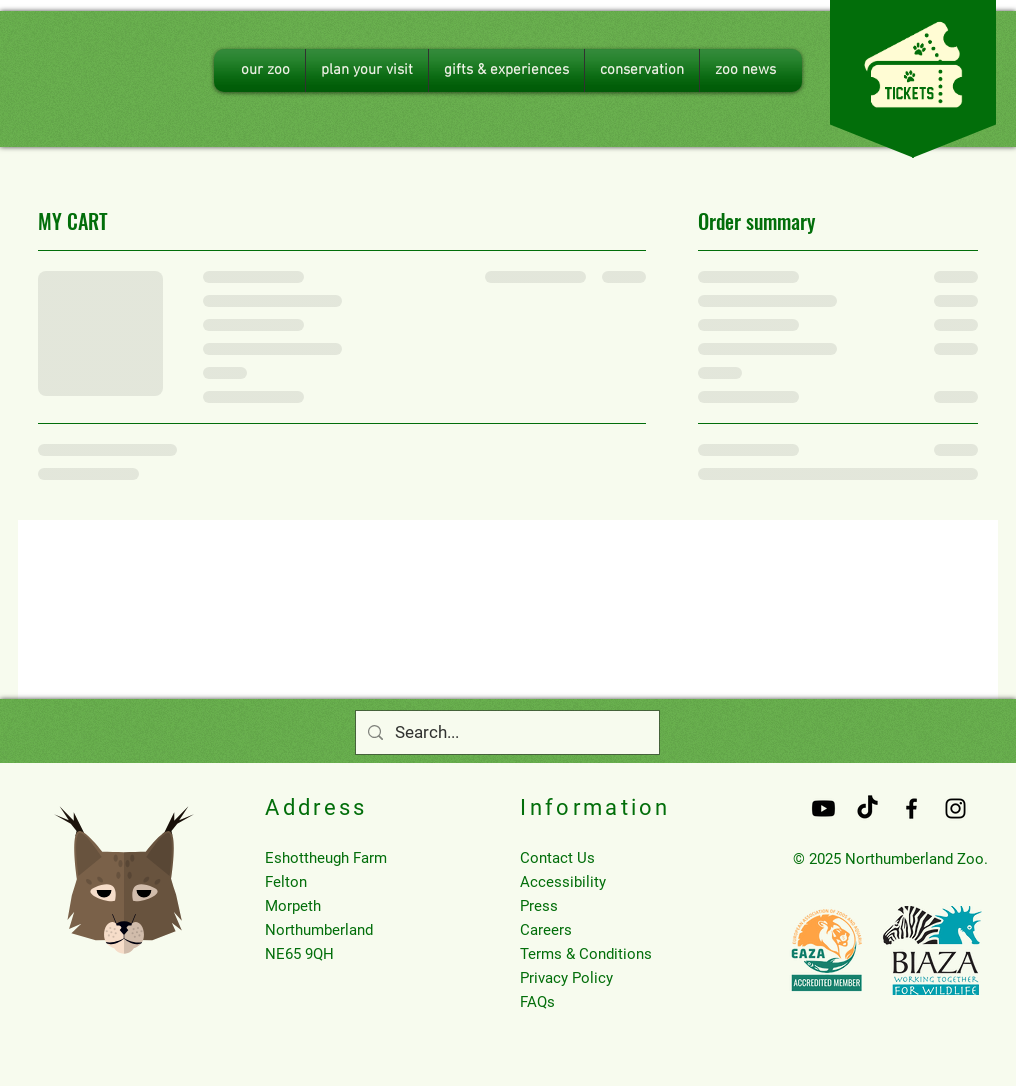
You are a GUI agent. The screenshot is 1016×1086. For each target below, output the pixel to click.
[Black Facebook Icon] (911, 808)
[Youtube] (823, 808)
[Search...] (506, 732)
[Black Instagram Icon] (955, 808)
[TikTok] (867, 808)
